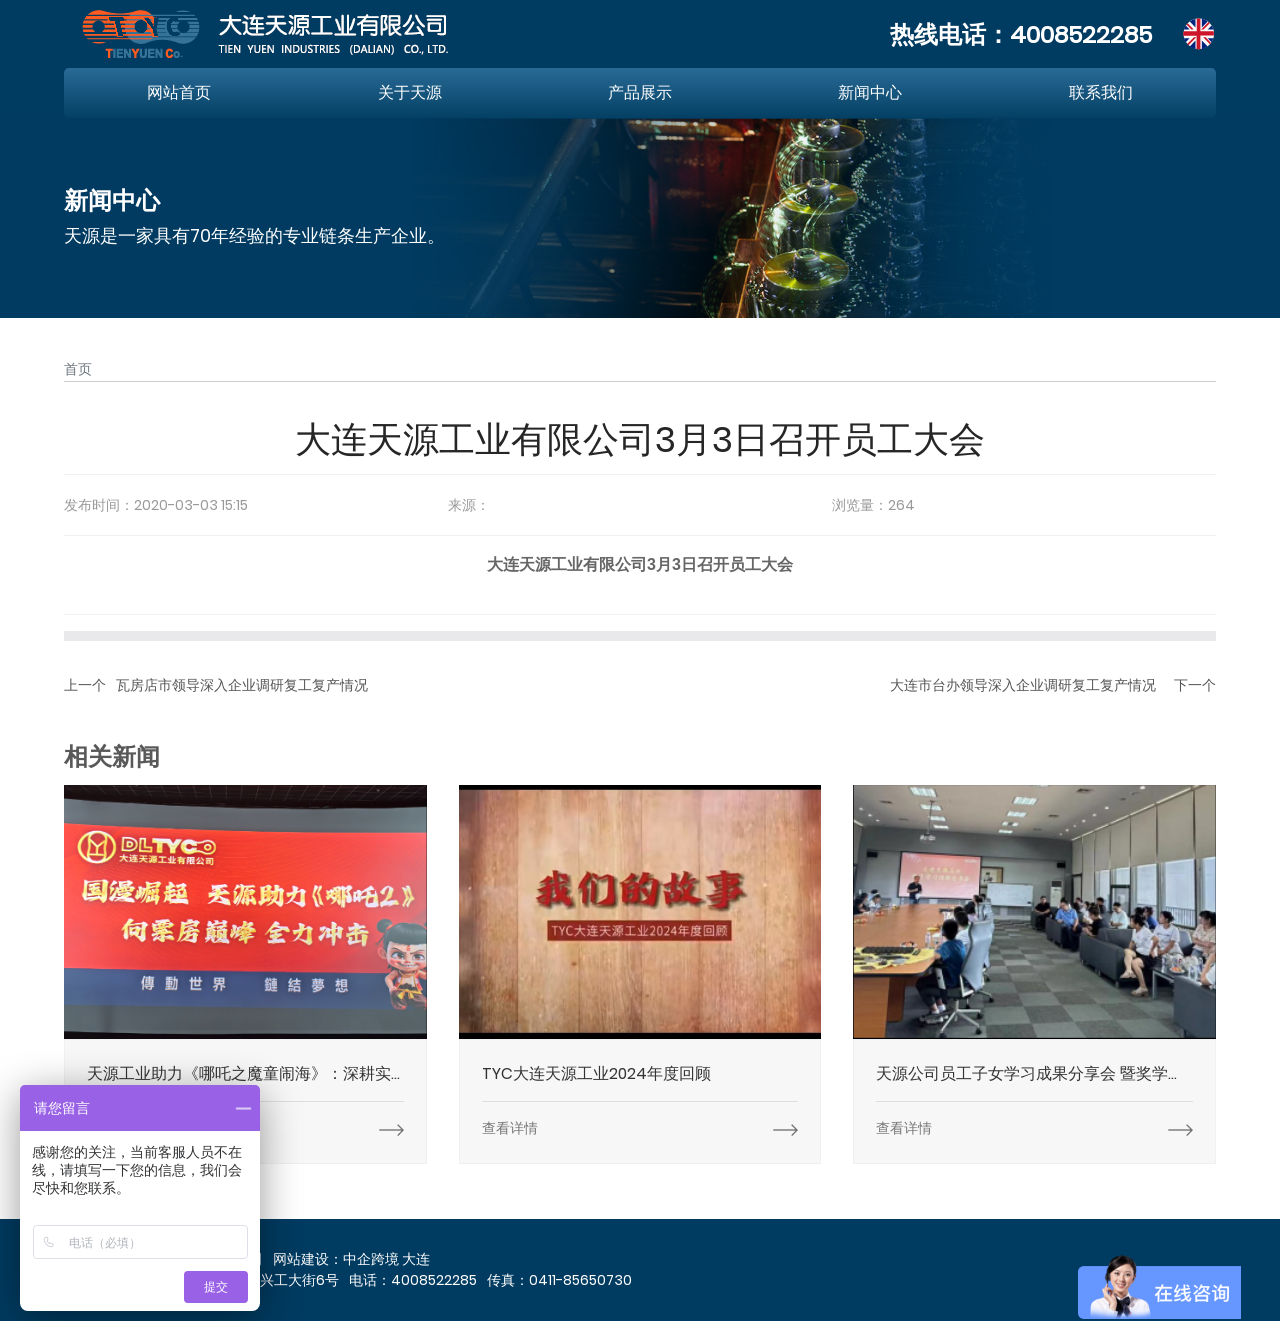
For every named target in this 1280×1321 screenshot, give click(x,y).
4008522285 (1081, 34)
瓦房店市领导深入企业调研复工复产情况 (242, 685)
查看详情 (510, 1128)
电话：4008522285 (413, 1280)
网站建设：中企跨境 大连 (351, 1259)
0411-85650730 (580, 1280)
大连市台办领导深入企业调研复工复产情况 (1023, 685)
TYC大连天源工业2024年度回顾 (596, 1073)
